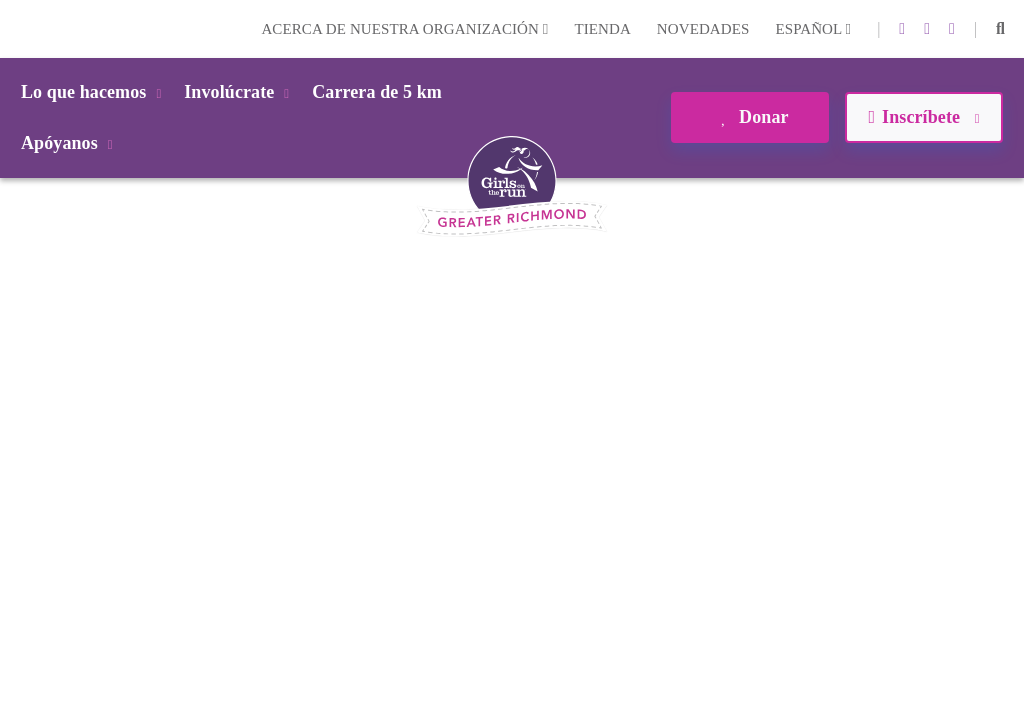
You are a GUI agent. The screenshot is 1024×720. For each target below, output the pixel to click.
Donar (749, 117)
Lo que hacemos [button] (94, 92)
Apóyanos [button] (70, 143)
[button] (1000, 29)
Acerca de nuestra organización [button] (404, 29)
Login (19, 28)
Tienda (602, 29)
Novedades (703, 29)
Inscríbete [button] (923, 117)
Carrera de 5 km (377, 92)
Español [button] (813, 29)
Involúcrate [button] (240, 92)
